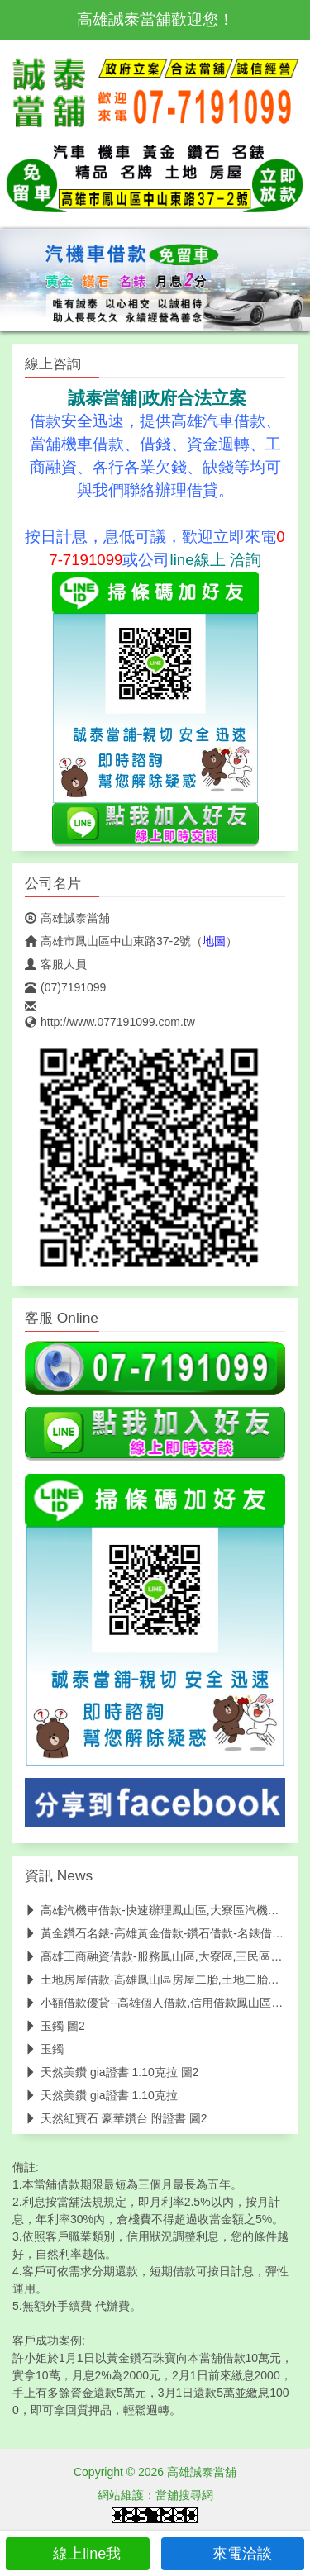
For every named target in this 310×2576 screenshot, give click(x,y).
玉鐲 (44, 2049)
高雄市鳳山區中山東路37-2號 (108, 941)
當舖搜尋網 (184, 2495)
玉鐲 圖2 (55, 2025)
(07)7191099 (65, 987)
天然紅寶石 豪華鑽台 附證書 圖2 (116, 2118)
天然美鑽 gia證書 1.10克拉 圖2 (111, 2072)
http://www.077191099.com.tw (110, 1022)
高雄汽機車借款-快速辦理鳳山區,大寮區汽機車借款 (164, 1910)
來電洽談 (232, 2553)
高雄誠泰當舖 (67, 917)
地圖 (214, 941)
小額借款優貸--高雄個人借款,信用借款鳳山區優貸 (159, 2002)
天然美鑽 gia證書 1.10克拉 (101, 2095)
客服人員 (56, 964)
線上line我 (77, 2553)
